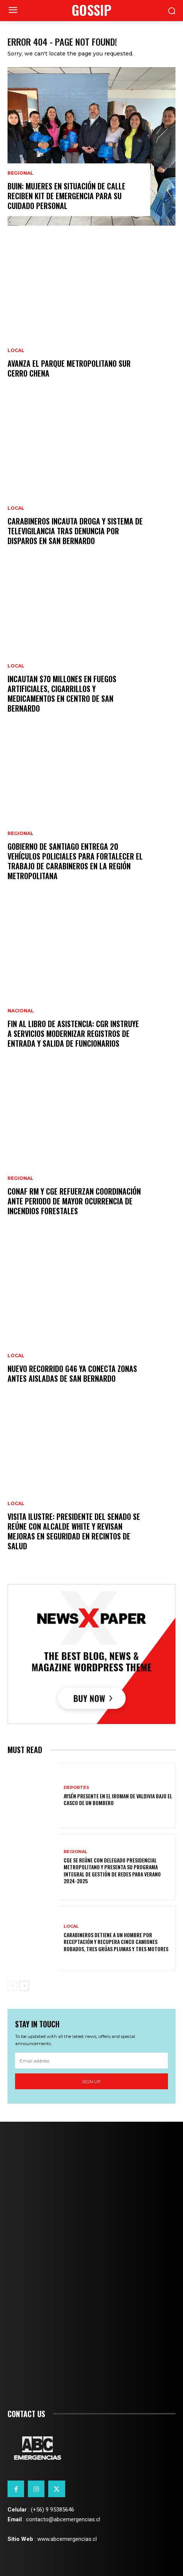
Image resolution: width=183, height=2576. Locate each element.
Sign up (91, 2081)
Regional (21, 173)
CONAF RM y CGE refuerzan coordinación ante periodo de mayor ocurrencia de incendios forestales (74, 1201)
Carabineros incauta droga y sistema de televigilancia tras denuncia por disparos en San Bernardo (75, 530)
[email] (91, 2060)
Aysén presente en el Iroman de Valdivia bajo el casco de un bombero (118, 1799)
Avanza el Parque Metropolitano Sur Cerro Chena (69, 368)
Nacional (21, 1011)
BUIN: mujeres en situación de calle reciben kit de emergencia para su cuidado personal (66, 195)
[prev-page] (12, 1986)
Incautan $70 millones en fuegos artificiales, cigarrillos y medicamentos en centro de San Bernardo (62, 693)
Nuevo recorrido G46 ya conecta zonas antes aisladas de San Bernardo (72, 1373)
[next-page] (24, 1986)
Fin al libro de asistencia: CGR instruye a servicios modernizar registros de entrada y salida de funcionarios (73, 1033)
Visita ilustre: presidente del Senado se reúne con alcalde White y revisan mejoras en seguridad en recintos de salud (74, 1531)
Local (16, 350)
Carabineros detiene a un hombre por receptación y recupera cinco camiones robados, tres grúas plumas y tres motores (116, 1941)
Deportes (76, 1788)
